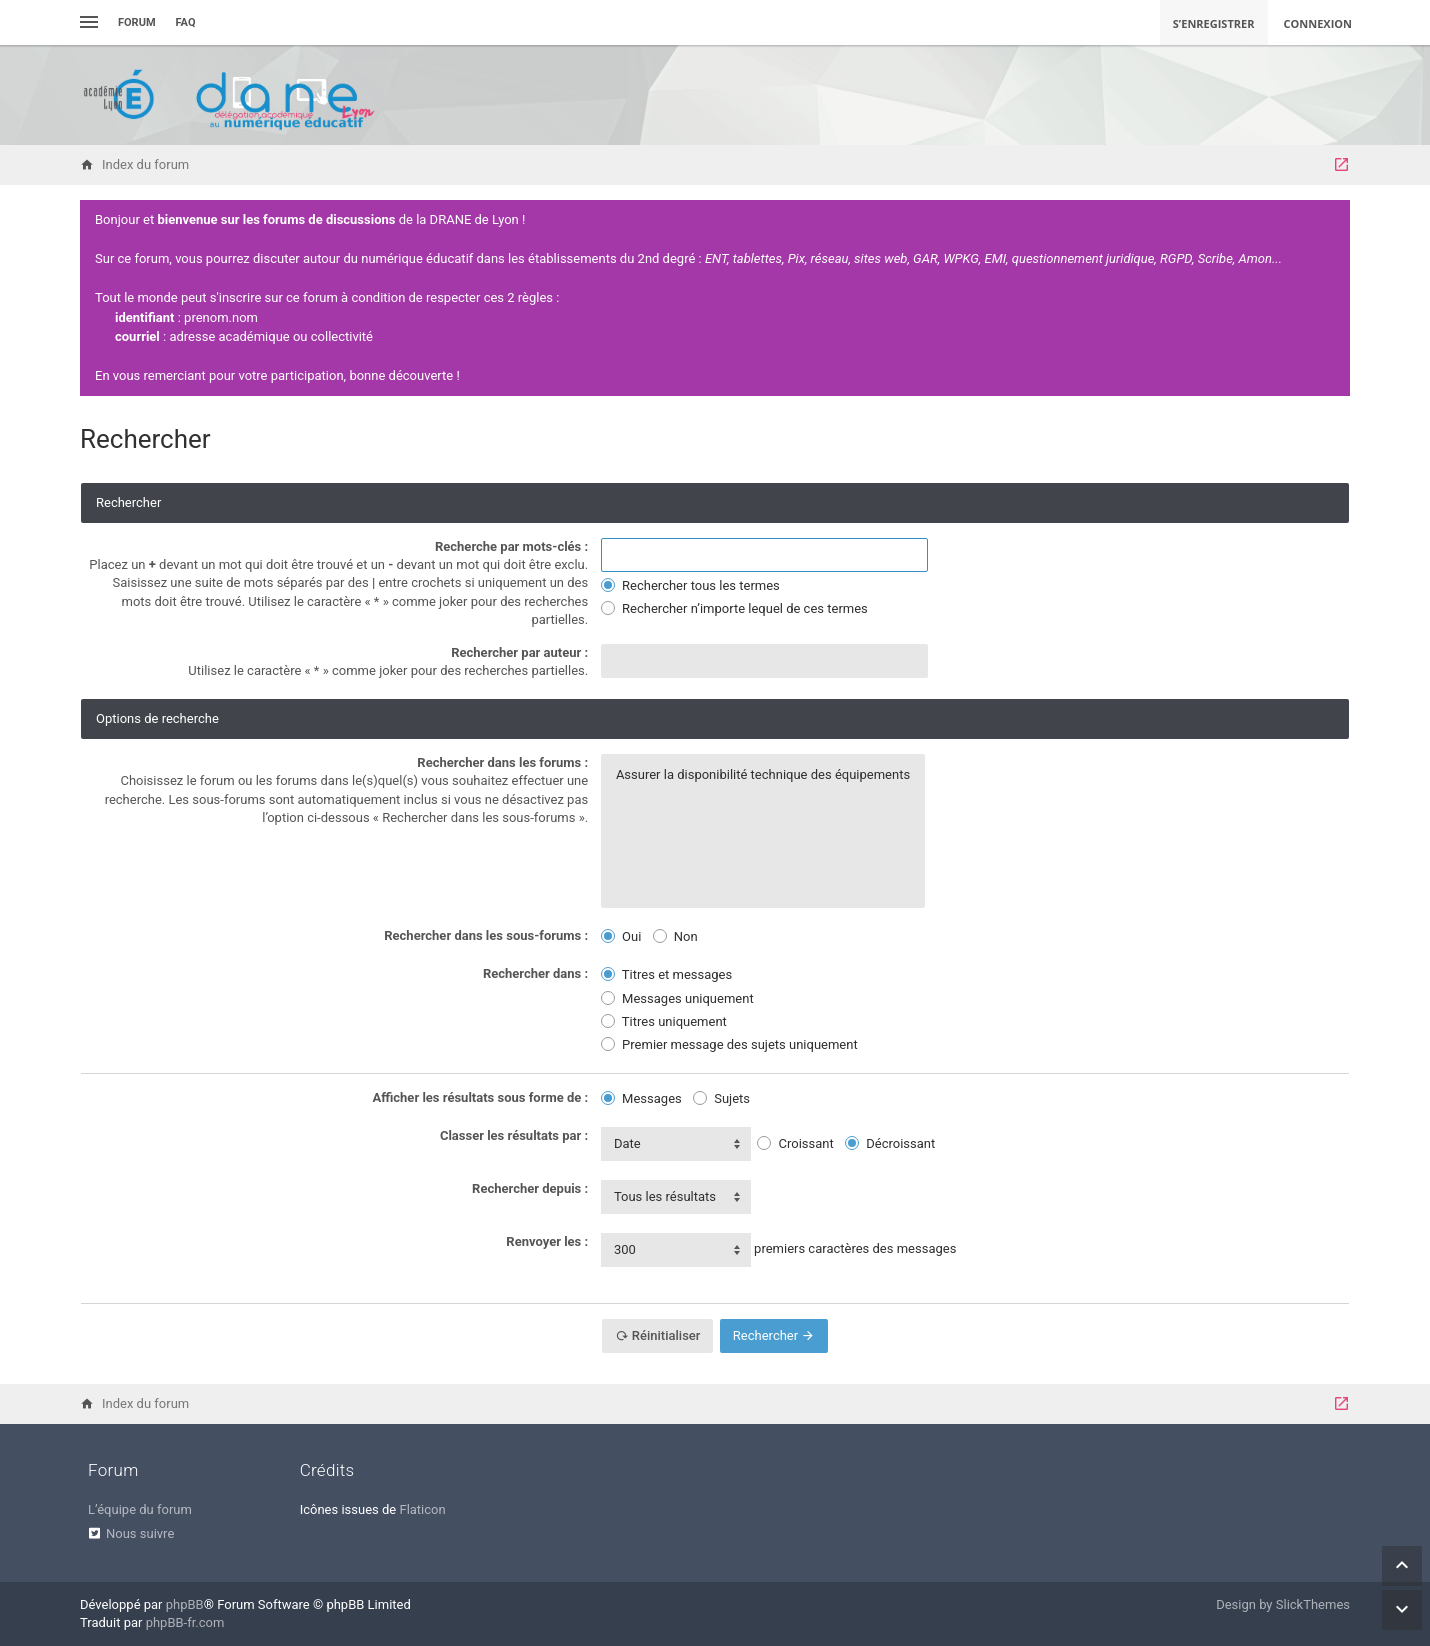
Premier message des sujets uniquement (729, 1044)
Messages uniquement (677, 998)
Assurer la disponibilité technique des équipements (763, 775)
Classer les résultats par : (514, 1135)
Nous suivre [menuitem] (140, 1533)
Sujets (721, 1098)
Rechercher (774, 1335)
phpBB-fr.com (185, 1622)
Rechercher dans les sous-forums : (486, 935)
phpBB (185, 1604)
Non (675, 936)
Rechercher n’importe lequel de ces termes (734, 608)
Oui (621, 936)
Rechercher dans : (535, 973)
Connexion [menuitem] (1318, 23)
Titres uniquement (664, 1021)
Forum (137, 22)
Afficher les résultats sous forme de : (481, 1097)
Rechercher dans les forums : (502, 762)
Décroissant (890, 1143)
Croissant (795, 1143)
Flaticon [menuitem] (422, 1509)
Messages (641, 1098)
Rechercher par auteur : (519, 652)
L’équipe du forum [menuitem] (140, 1509)
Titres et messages (666, 974)
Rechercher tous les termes (690, 585)
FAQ (186, 22)
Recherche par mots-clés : (511, 546)
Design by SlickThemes (1283, 1604)
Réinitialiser (658, 1335)
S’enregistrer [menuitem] (1214, 23)
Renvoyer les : (547, 1241)
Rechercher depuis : (530, 1188)
